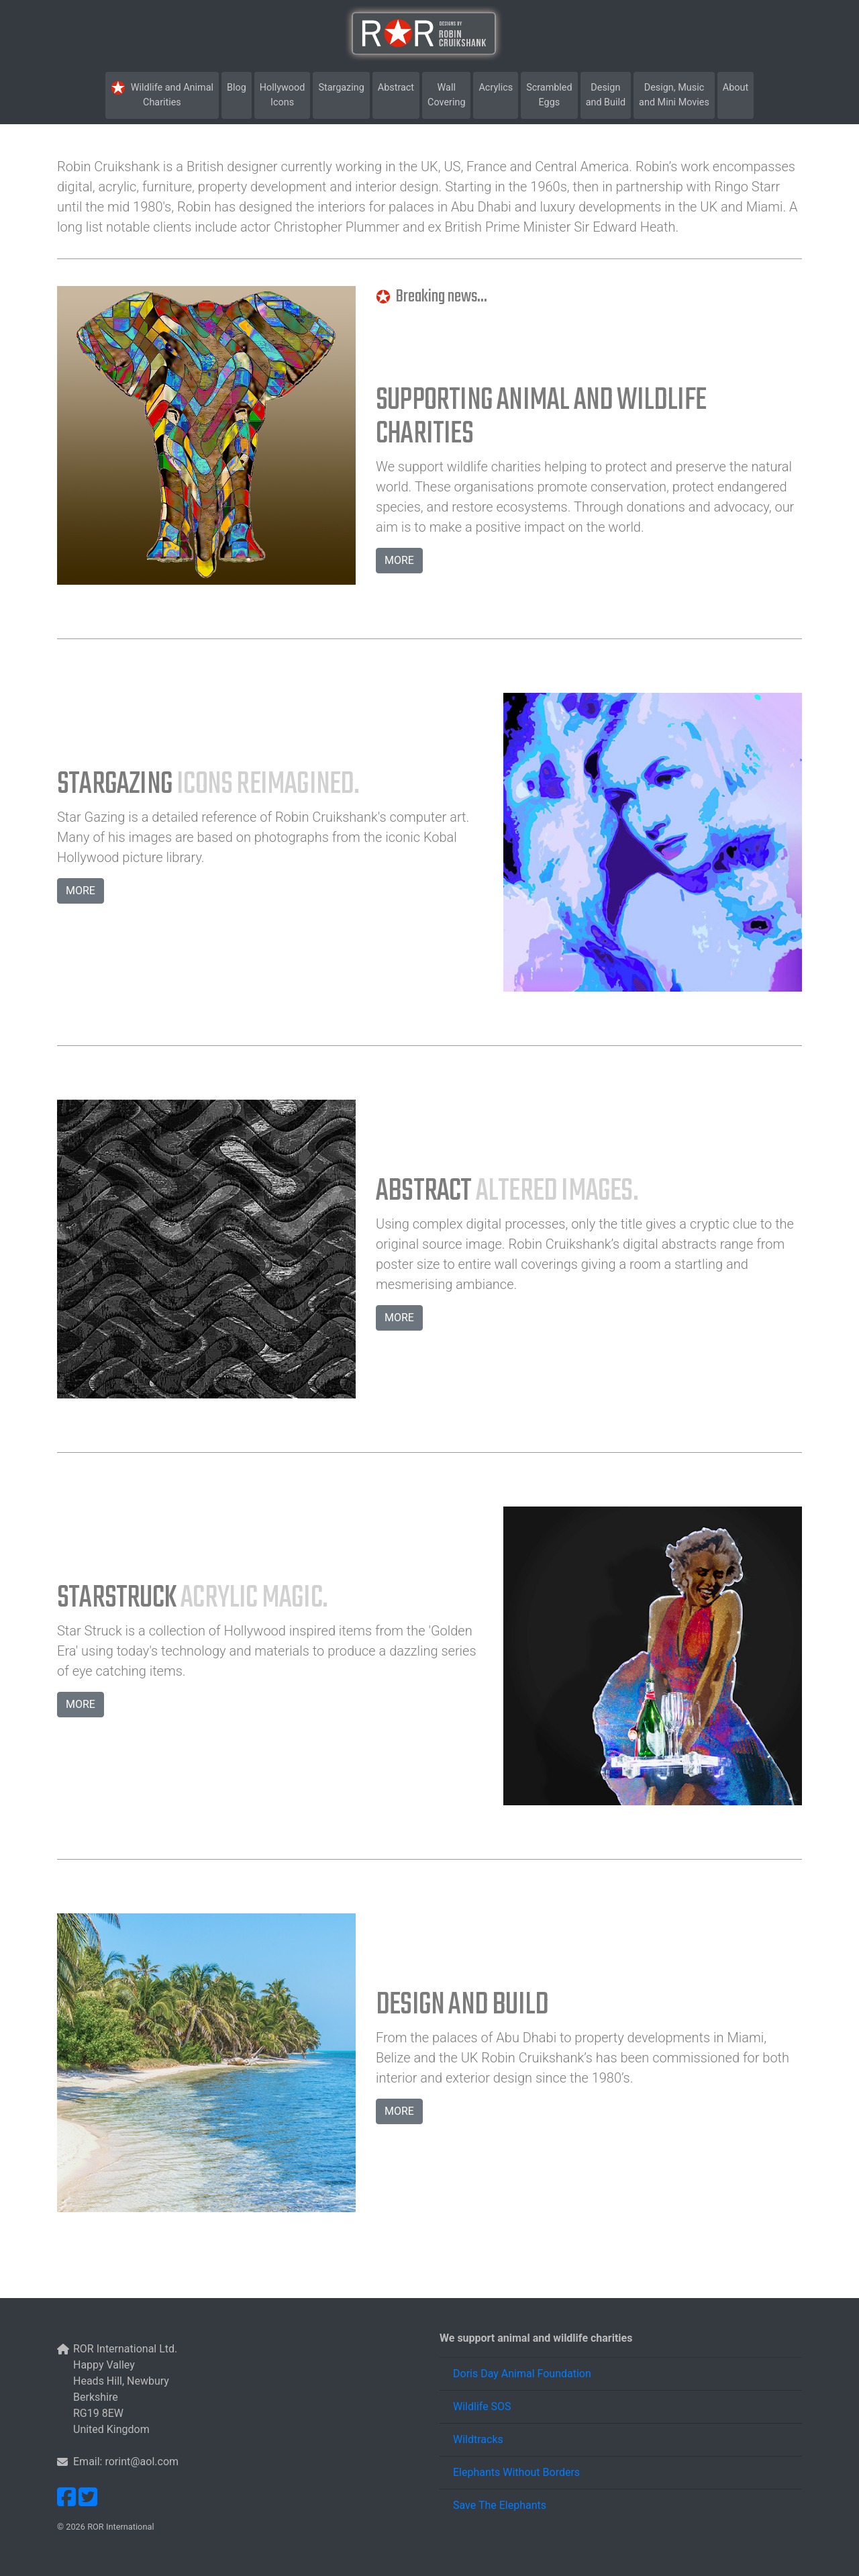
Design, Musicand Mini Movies (674, 95)
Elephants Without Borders (516, 2472)
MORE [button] (399, 560)
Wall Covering (448, 95)
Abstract (398, 86)
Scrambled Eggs (551, 95)
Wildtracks (478, 2439)
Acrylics (498, 86)
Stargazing (343, 86)
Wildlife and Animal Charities (164, 94)
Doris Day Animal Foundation (522, 2373)
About (735, 87)
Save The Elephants (499, 2505)
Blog (239, 86)
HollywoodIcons (285, 95)
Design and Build (608, 95)
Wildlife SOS (482, 2406)
